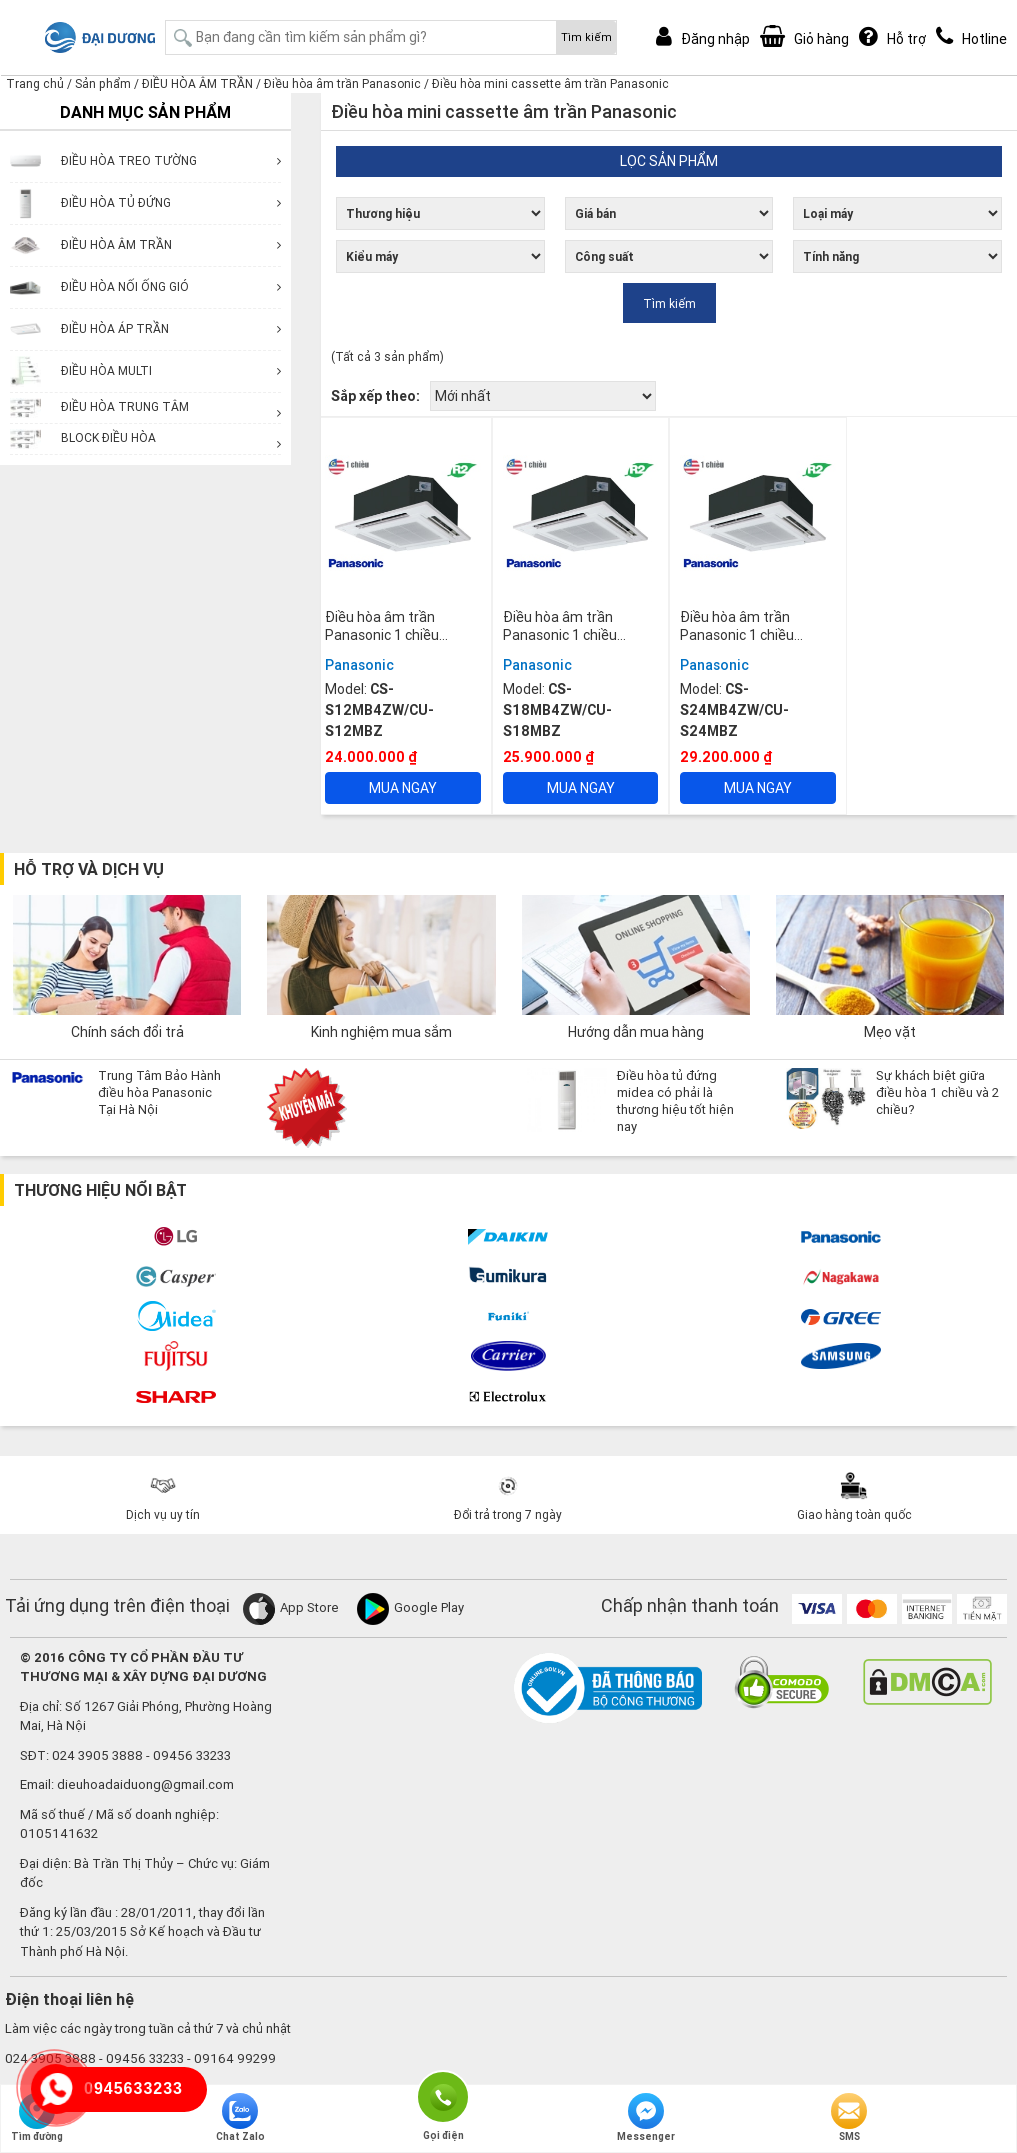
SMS (849, 2118)
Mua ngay (403, 788)
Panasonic (359, 665)
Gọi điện (443, 2095)
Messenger (646, 2118)
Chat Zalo (240, 2118)
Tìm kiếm (586, 37)
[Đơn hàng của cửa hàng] (543, 396)
